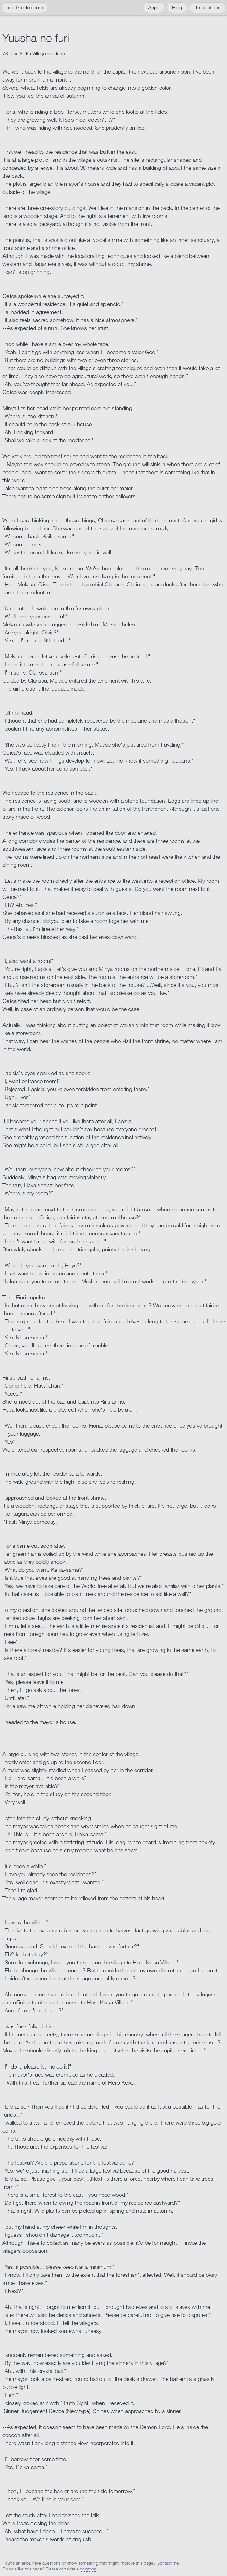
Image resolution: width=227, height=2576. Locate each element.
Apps (153, 7)
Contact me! (168, 2563)
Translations (208, 7)
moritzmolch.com (24, 7)
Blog (177, 7)
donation (88, 2568)
